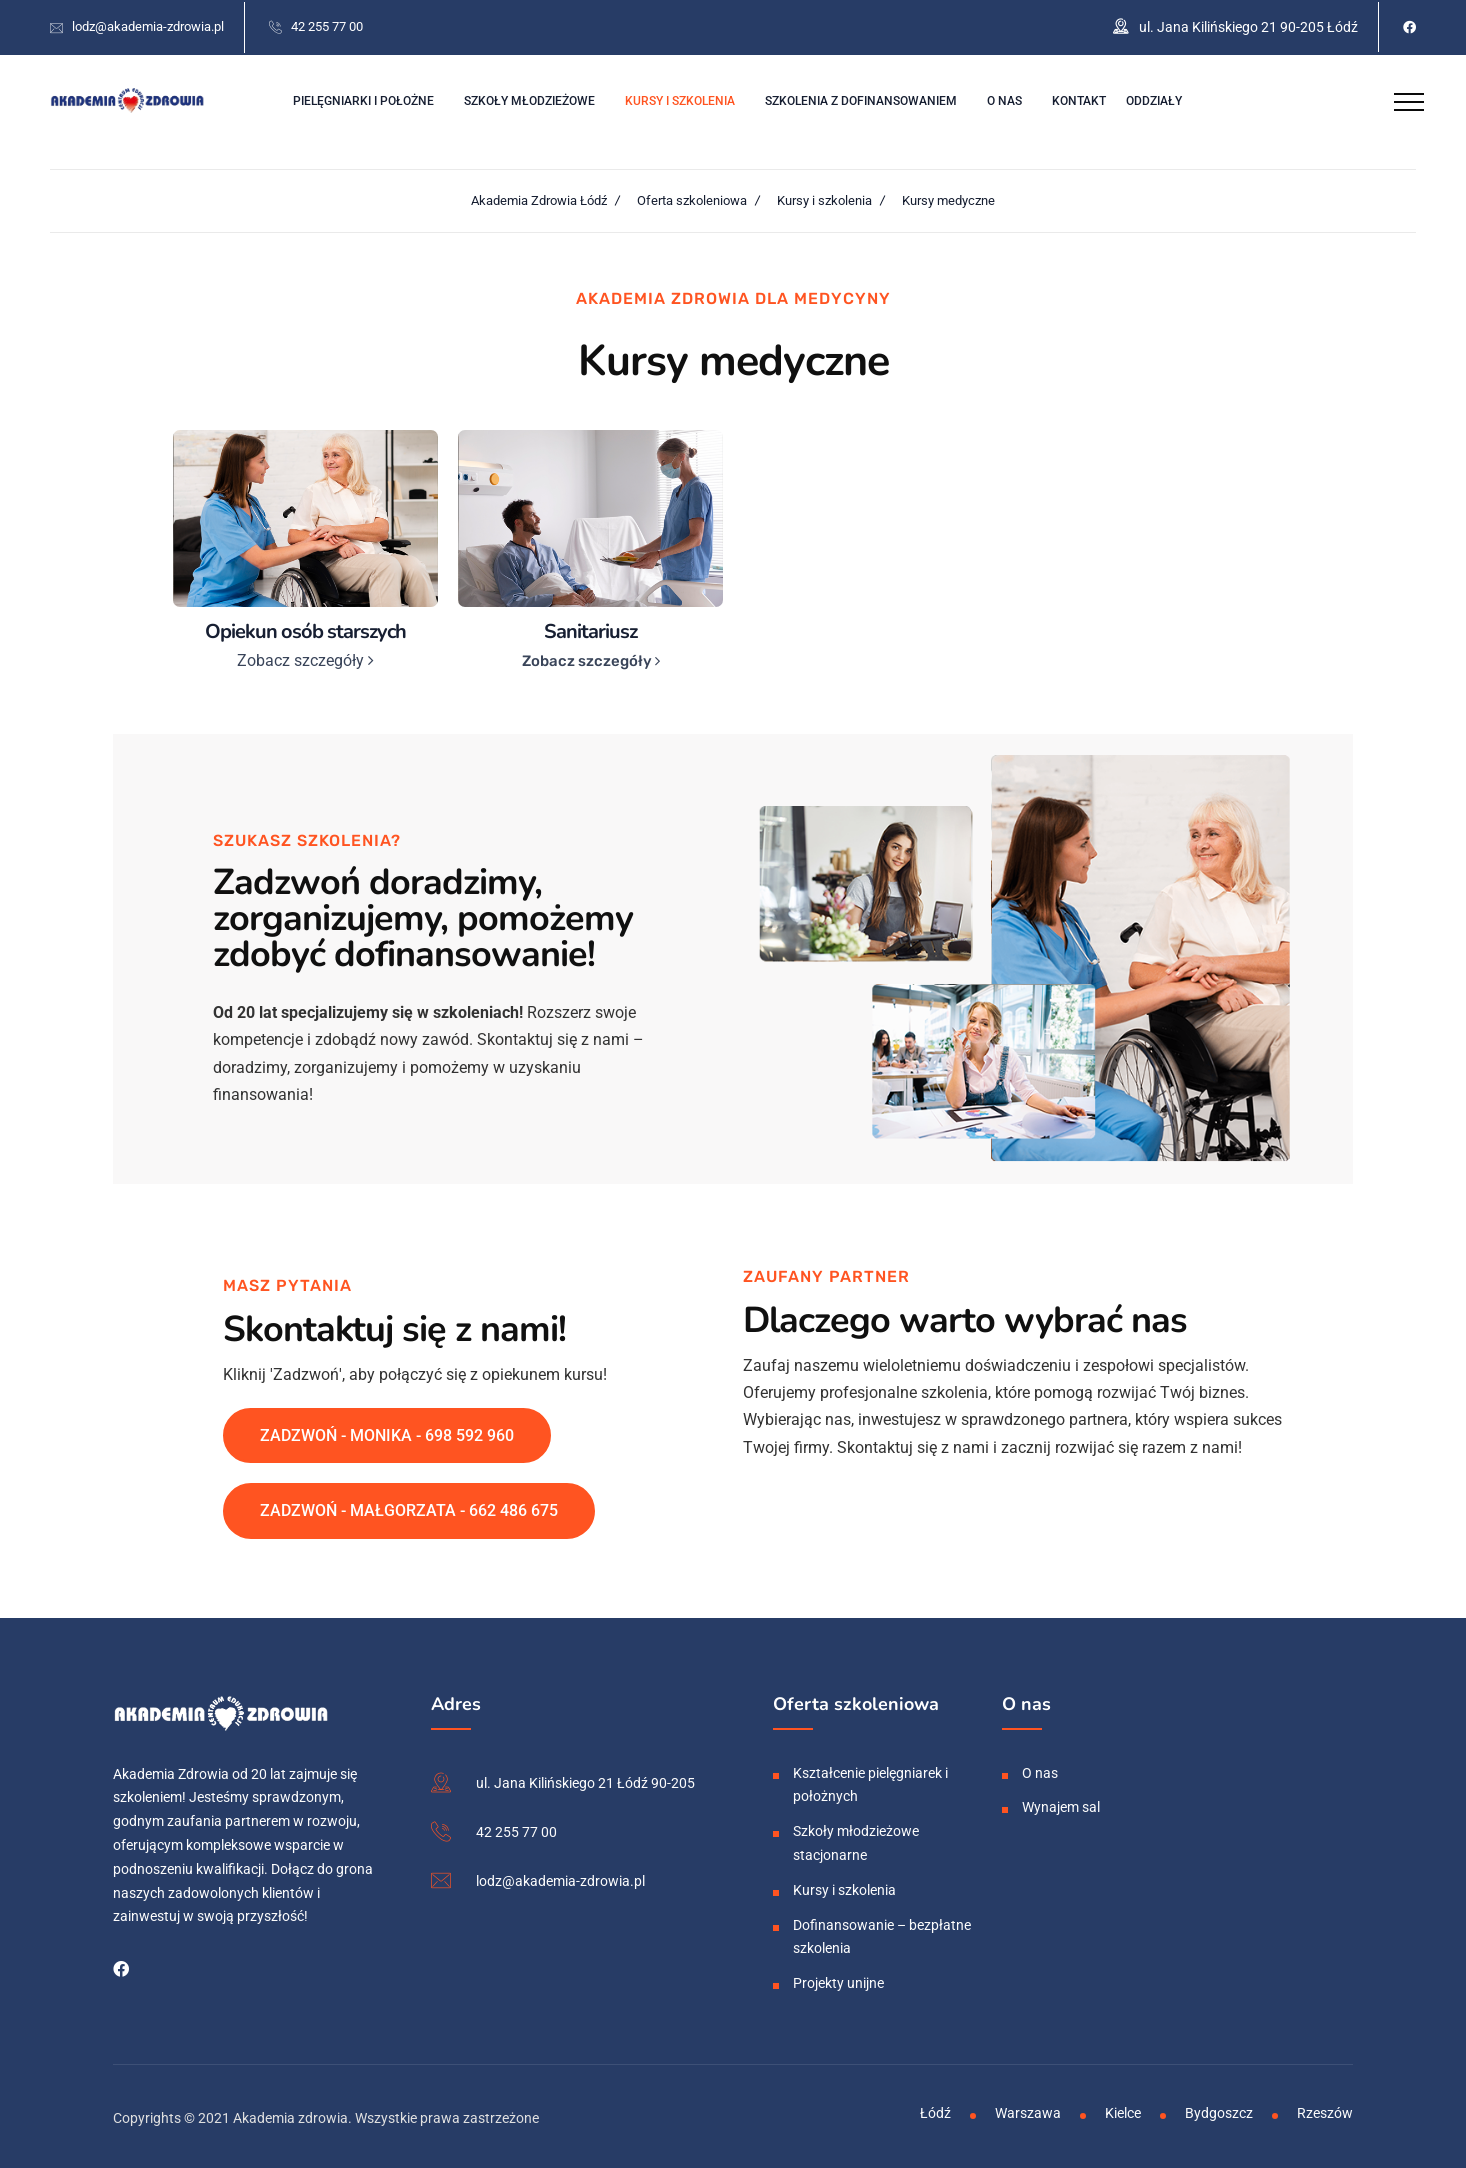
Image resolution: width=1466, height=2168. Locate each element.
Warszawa (1028, 2109)
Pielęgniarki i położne (363, 98)
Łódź (935, 2109)
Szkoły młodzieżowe (529, 98)
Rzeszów (1325, 2109)
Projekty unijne (838, 1980)
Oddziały (1154, 98)
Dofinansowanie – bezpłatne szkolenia (882, 1933)
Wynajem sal (1061, 1804)
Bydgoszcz (1219, 2109)
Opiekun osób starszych (305, 627)
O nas (1004, 98)
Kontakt (1079, 98)
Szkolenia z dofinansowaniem (861, 98)
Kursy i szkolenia (680, 98)
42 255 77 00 (327, 24)
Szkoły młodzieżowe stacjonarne (856, 1840)
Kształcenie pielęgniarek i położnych (870, 1781)
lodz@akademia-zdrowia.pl (148, 24)
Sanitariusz (590, 627)
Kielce (1123, 2109)
